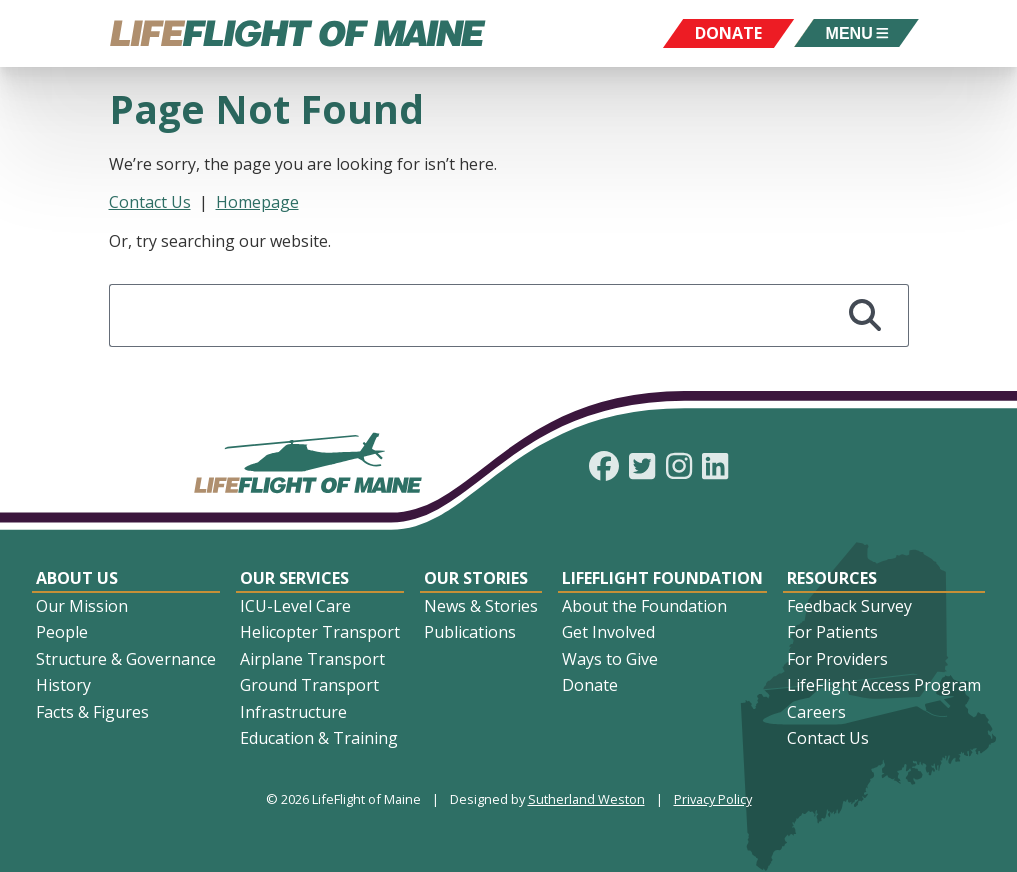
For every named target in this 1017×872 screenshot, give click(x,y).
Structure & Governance (126, 659)
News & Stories (481, 606)
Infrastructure (293, 712)
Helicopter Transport (320, 632)
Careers (816, 712)
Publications (470, 632)
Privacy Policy (713, 799)
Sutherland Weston (586, 799)
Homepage (257, 202)
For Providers (837, 659)
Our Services (294, 578)
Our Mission (82, 606)
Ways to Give (610, 659)
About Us (77, 578)
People (62, 632)
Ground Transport (309, 685)
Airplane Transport (312, 659)
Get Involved (608, 632)
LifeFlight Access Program (884, 685)
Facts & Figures (92, 712)
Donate (590, 685)
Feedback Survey (849, 606)
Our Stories (476, 578)
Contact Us (150, 202)
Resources (832, 578)
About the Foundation (644, 606)
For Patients (832, 632)
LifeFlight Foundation (662, 578)
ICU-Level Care (295, 606)
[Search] (866, 315)
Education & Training (319, 738)
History (63, 685)
